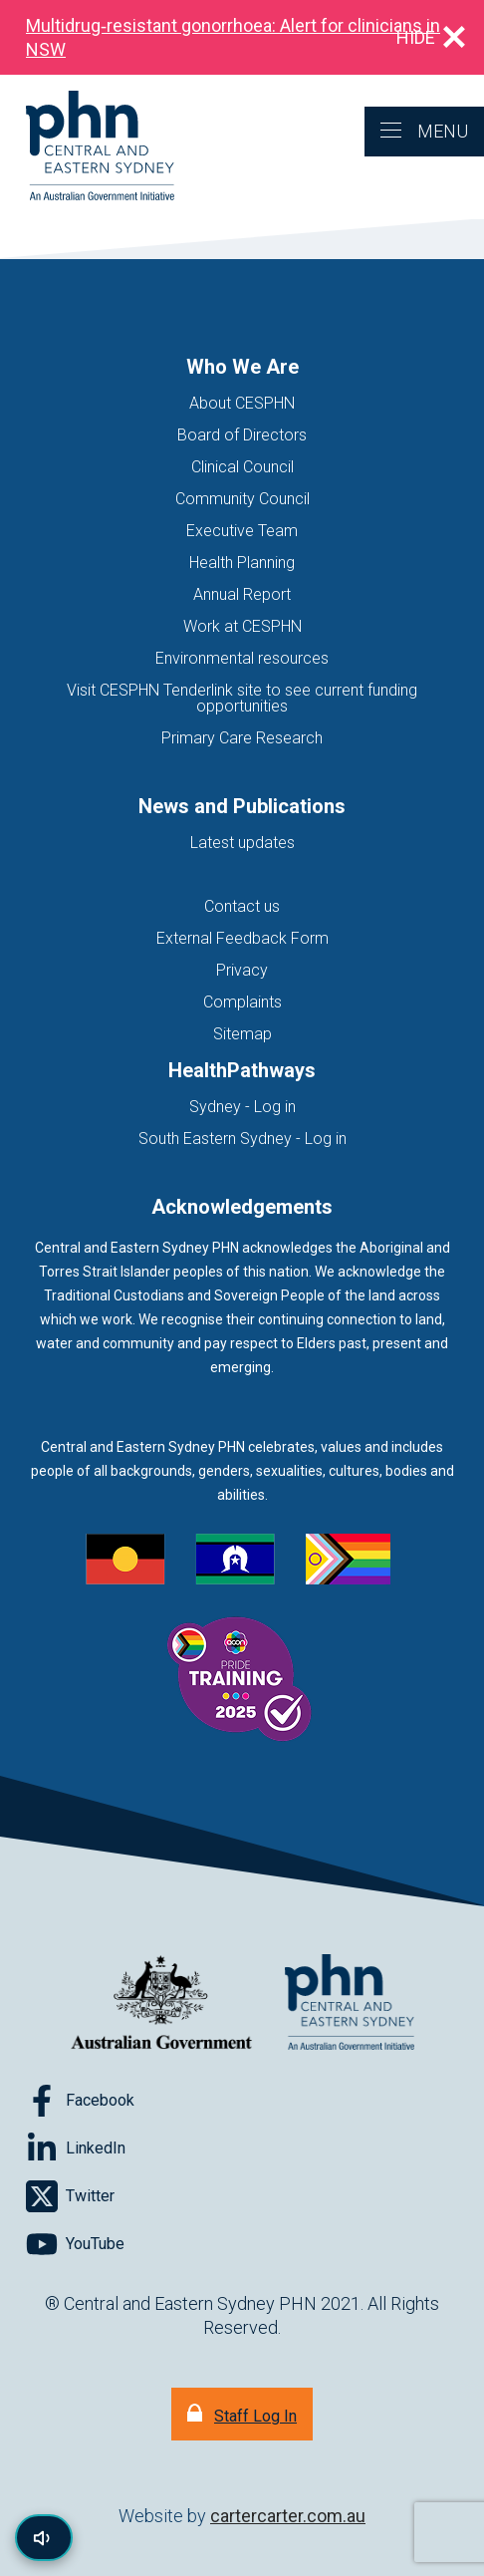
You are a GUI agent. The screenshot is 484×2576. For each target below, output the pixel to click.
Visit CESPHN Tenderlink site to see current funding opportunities (242, 698)
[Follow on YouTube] (75, 2244)
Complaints (242, 1002)
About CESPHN (242, 403)
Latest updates (242, 842)
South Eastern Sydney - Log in (242, 1138)
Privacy (242, 970)
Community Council (242, 498)
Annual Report (242, 594)
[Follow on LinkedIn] (75, 2148)
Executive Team (242, 530)
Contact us (242, 906)
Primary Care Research (242, 737)
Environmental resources (242, 658)
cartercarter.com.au (287, 2515)
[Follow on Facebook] (80, 2101)
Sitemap (242, 1033)
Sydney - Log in (242, 1106)
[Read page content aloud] (44, 2537)
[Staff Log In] (242, 2414)
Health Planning (242, 562)
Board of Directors (242, 435)
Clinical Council (242, 466)
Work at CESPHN (242, 626)
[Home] (87, 147)
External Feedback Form (242, 938)
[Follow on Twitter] (70, 2196)
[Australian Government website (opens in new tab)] (161, 2003)
